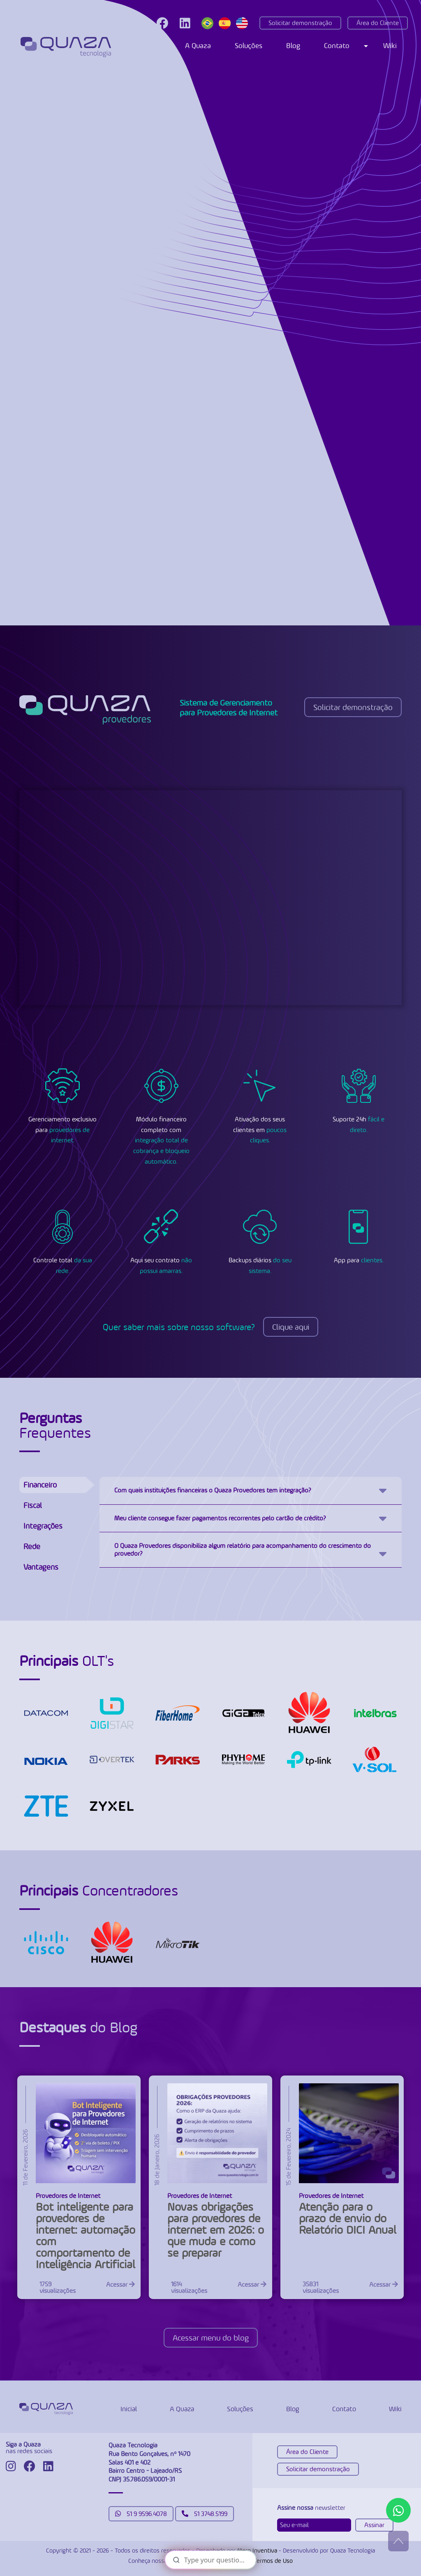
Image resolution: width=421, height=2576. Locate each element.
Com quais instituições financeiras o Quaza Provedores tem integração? (212, 1490)
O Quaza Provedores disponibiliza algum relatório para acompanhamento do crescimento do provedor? (242, 1549)
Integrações (42, 1526)
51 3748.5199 (204, 2513)
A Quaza (198, 45)
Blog (293, 45)
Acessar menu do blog (211, 2337)
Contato (336, 45)
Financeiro (40, 1485)
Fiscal (32, 1505)
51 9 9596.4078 (141, 2513)
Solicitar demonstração (300, 22)
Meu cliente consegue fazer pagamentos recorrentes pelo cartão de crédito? (220, 1518)
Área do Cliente (377, 22)
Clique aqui (290, 1326)
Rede (31, 1546)
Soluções (248, 45)
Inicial (128, 2408)
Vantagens (40, 1567)
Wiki (390, 45)
